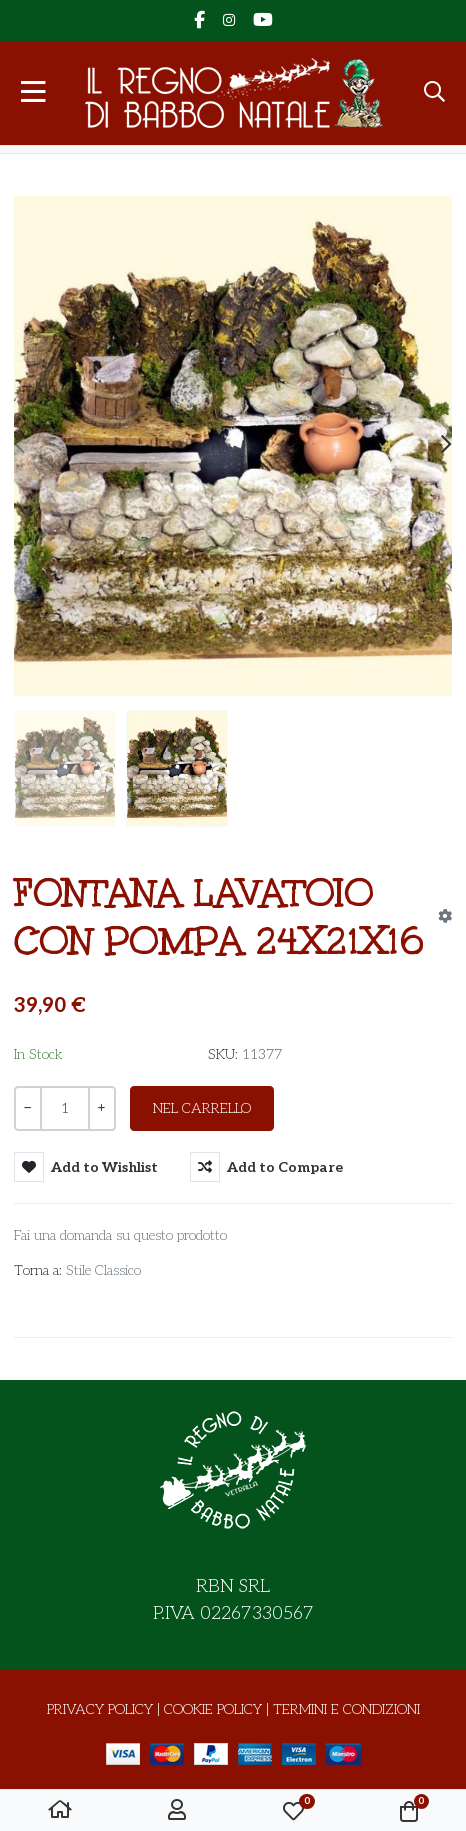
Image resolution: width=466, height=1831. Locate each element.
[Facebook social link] (199, 21)
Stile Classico (103, 1270)
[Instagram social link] (228, 20)
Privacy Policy (100, 1709)
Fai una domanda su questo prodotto (120, 1235)
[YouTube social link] (262, 21)
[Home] (60, 1811)
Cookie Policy (213, 1709)
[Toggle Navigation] (33, 93)
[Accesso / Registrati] (177, 1811)
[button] (434, 93)
